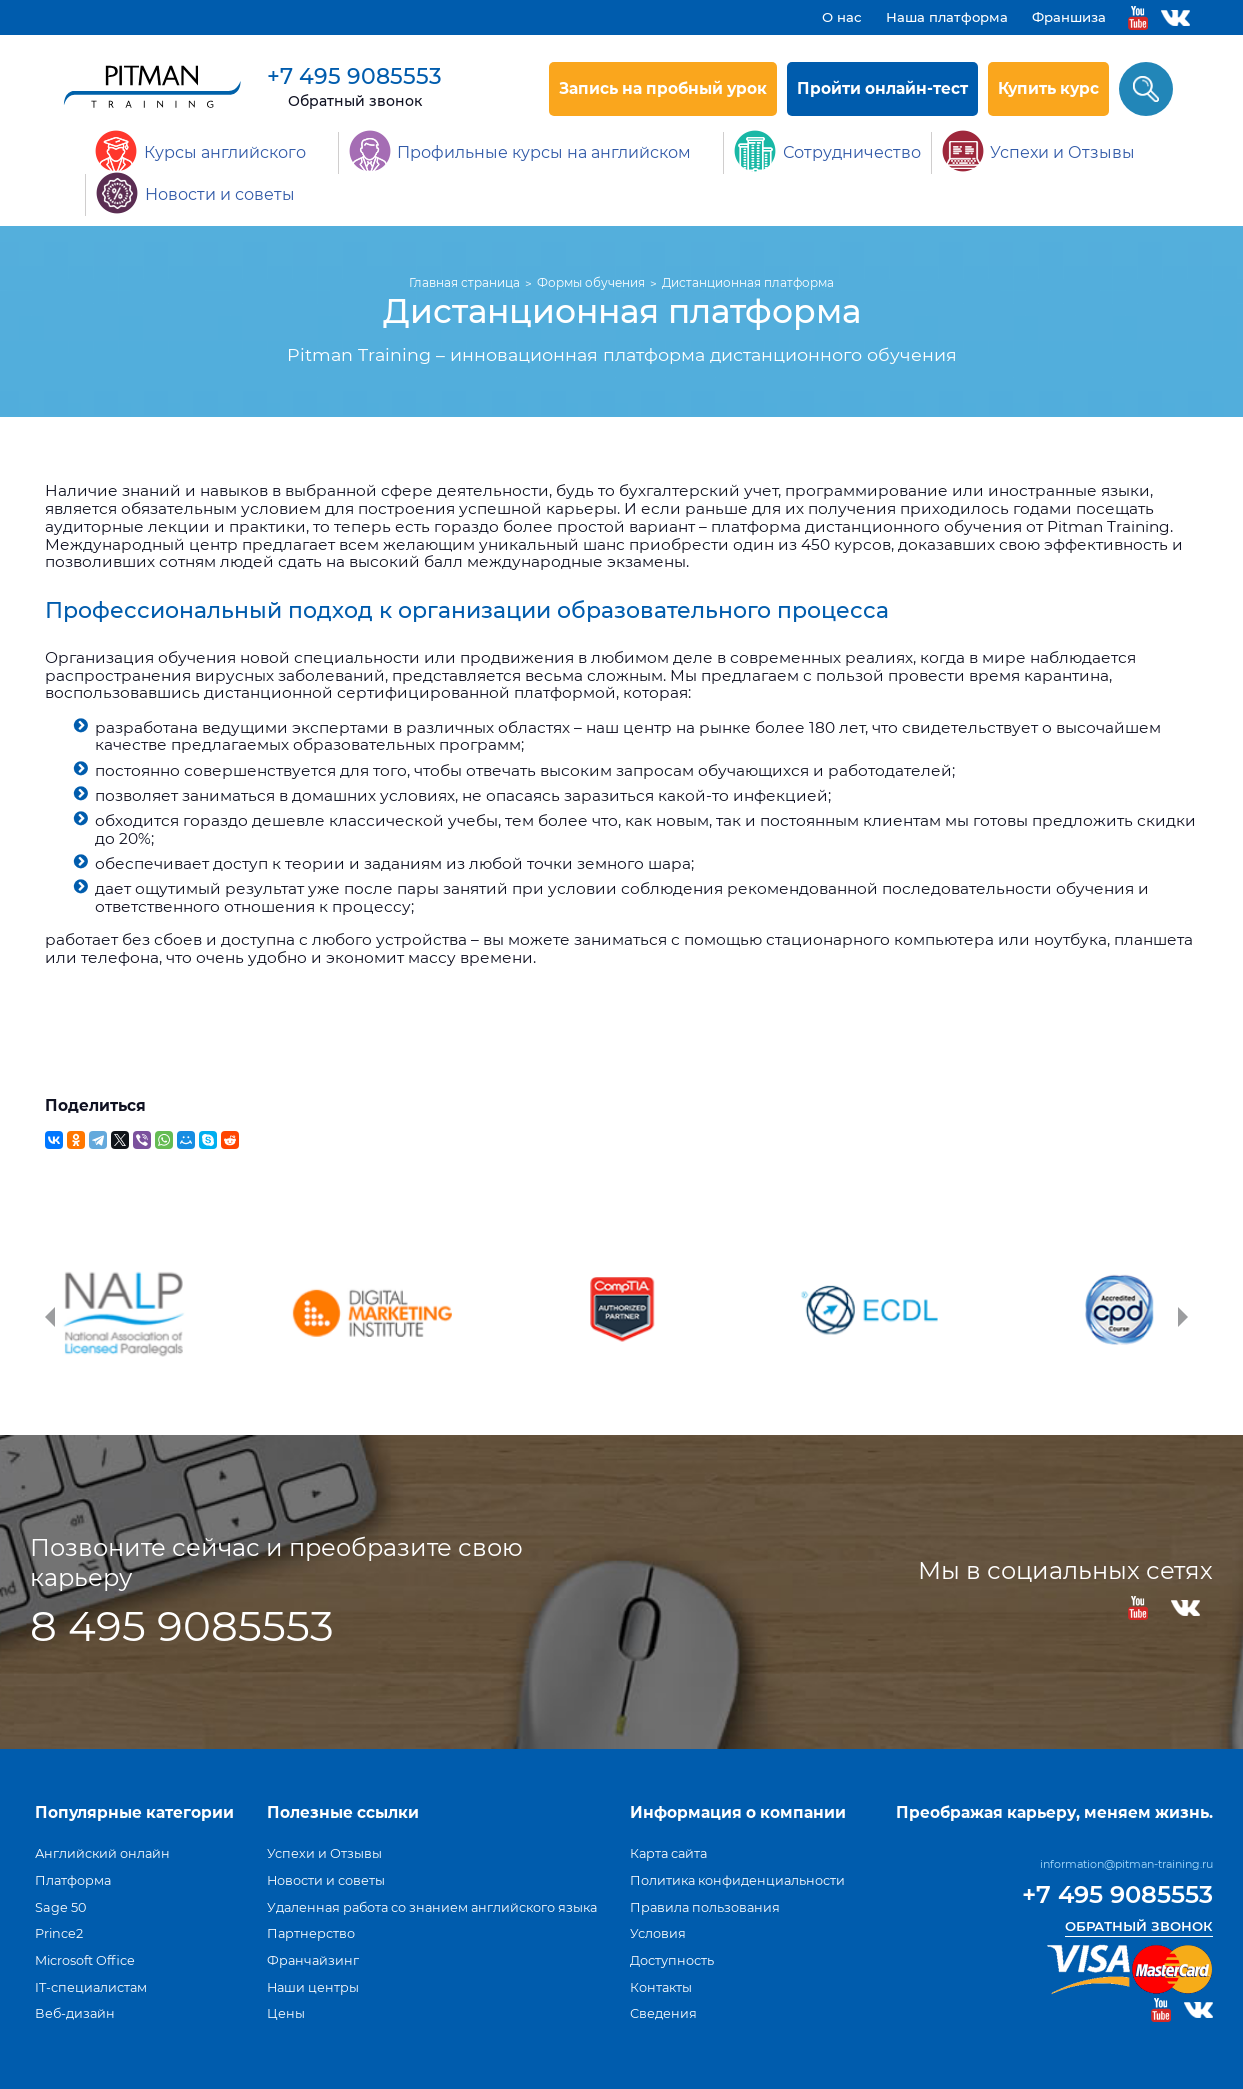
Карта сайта (668, 1853)
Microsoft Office (85, 1960)
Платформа (73, 1880)
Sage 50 (60, 1907)
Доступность (672, 1960)
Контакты (661, 1987)
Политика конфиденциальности (737, 1880)
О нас (842, 17)
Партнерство (311, 1933)
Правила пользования (705, 1907)
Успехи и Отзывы (324, 1853)
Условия (658, 1933)
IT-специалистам (91, 1987)
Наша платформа (947, 17)
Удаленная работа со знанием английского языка (432, 1907)
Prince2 (59, 1933)
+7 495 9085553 (354, 76)
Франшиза (1069, 17)
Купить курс (1048, 88)
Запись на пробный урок (663, 88)
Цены (286, 2013)
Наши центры (313, 1987)
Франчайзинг (313, 1960)
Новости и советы (326, 1880)
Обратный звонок (355, 101)
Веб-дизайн (75, 2013)
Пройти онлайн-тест (882, 88)
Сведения (663, 2013)
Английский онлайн (102, 1853)
